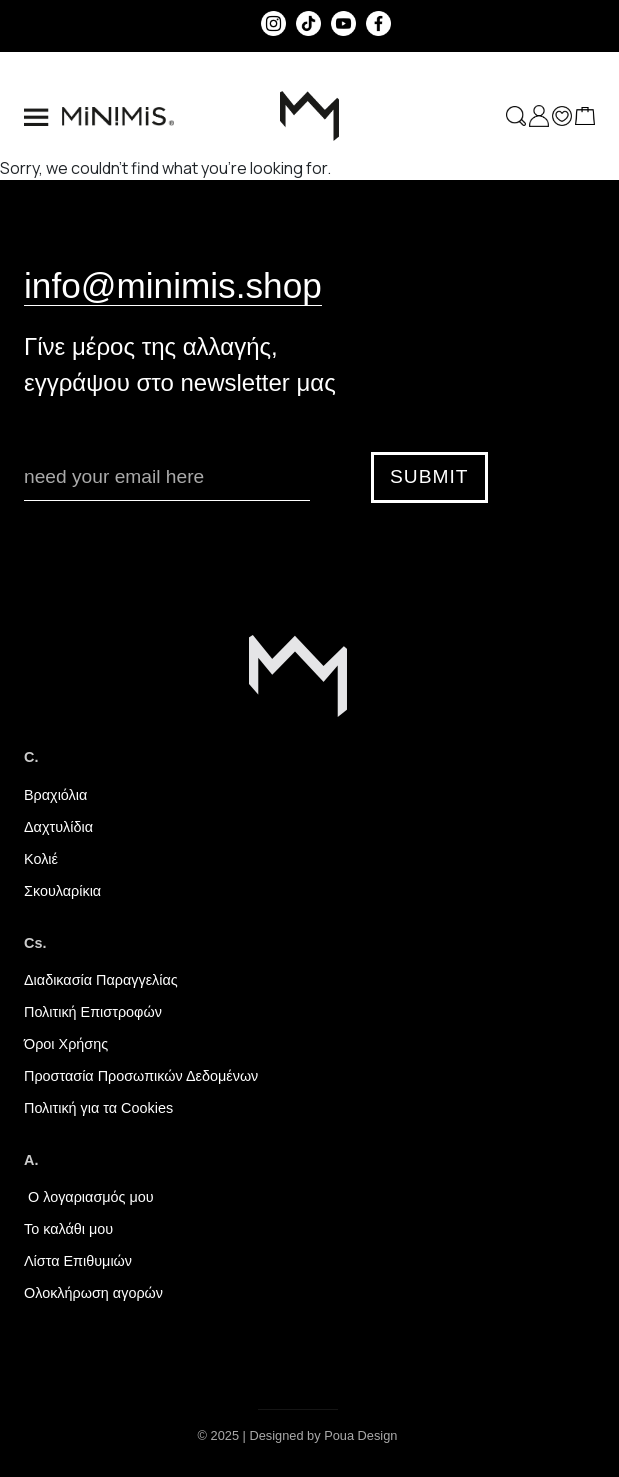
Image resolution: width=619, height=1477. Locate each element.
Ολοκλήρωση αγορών (93, 1293)
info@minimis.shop (173, 285)
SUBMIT (429, 476)
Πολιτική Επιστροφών (93, 1012)
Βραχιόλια (55, 795)
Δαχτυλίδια (58, 827)
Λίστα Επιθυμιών (78, 1261)
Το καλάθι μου (68, 1229)
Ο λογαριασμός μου (89, 1197)
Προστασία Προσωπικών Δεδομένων (141, 1076)
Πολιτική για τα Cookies (98, 1108)
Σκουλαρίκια (62, 891)
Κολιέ (41, 859)
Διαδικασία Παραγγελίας (101, 980)
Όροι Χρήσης (66, 1044)
